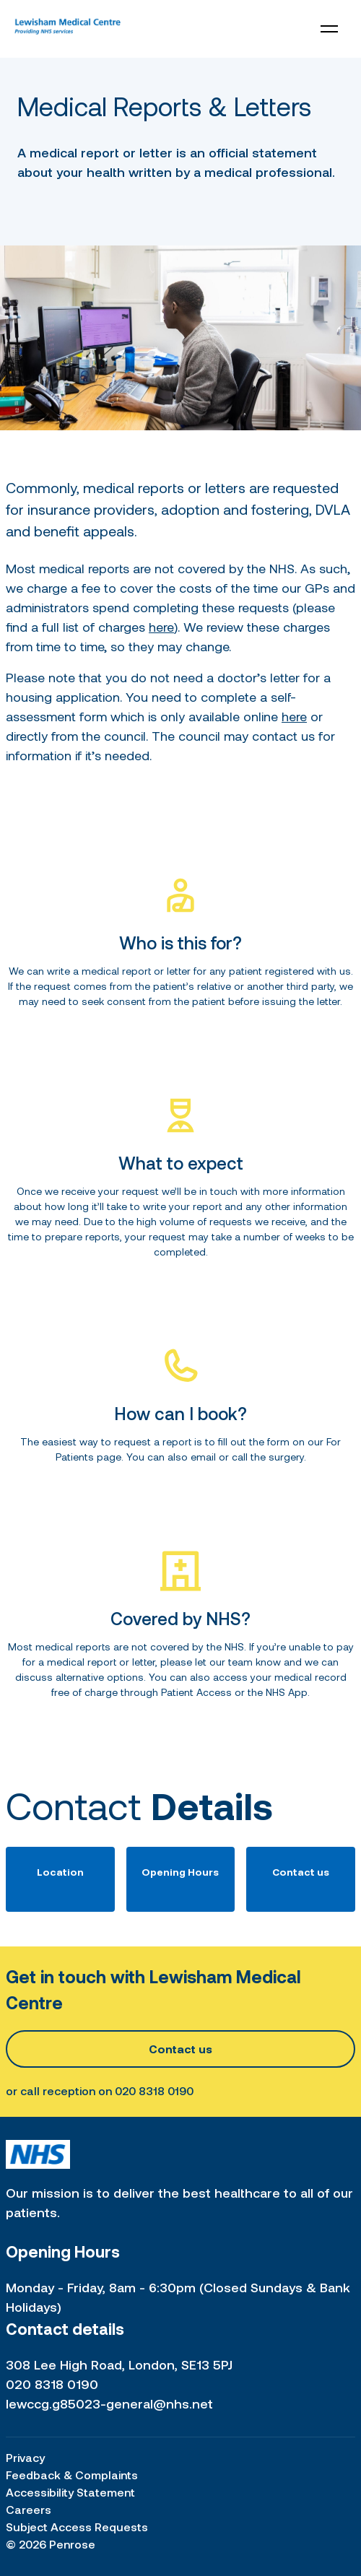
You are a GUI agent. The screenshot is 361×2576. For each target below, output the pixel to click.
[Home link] (67, 28)
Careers (28, 2509)
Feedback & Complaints (72, 2474)
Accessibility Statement (70, 2492)
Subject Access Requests (77, 2526)
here (161, 627)
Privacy (25, 2457)
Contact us (180, 2048)
